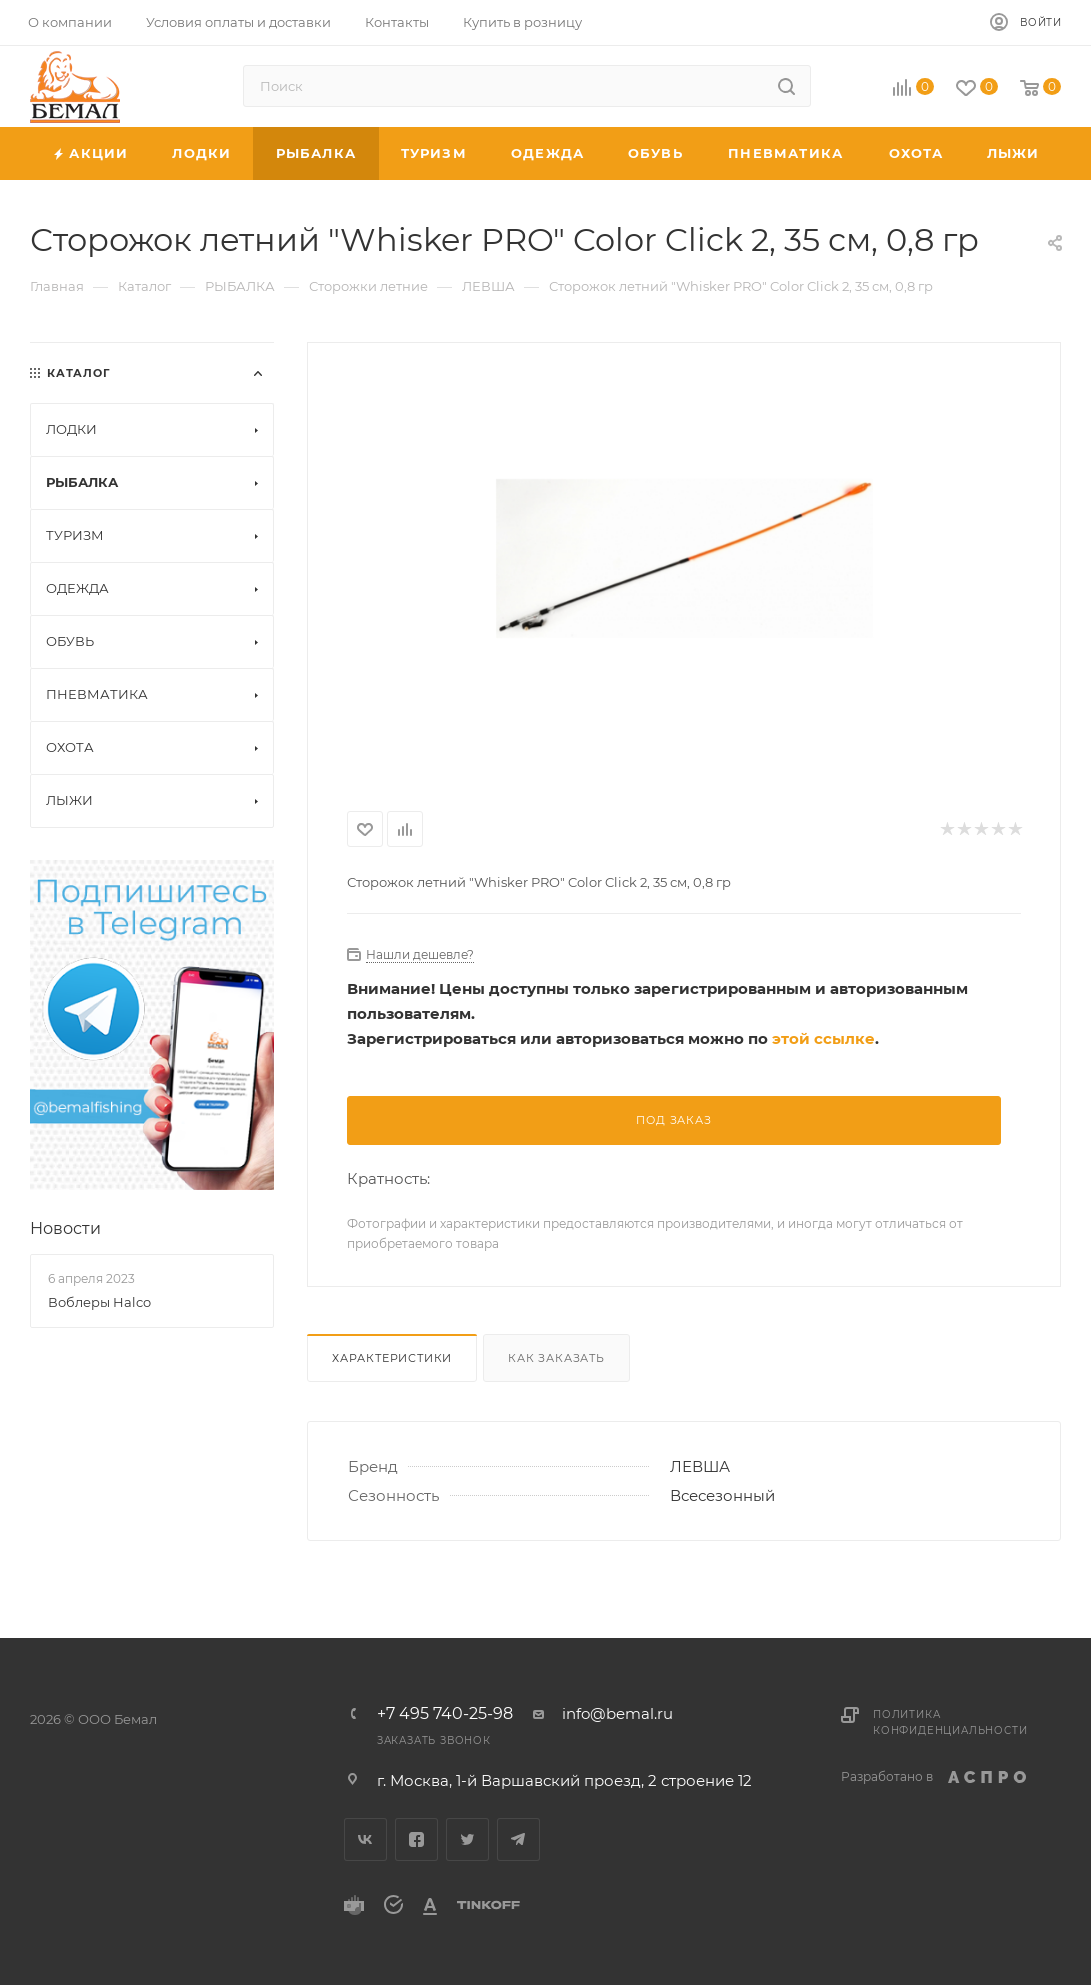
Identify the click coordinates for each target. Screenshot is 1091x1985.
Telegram (518, 1839)
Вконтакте (365, 1839)
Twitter (467, 1839)
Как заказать (556, 1358)
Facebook (416, 1839)
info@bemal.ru (617, 1713)
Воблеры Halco (99, 1302)
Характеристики (392, 1358)
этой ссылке (823, 1038)
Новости (65, 1228)
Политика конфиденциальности (950, 1722)
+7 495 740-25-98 (445, 1714)
